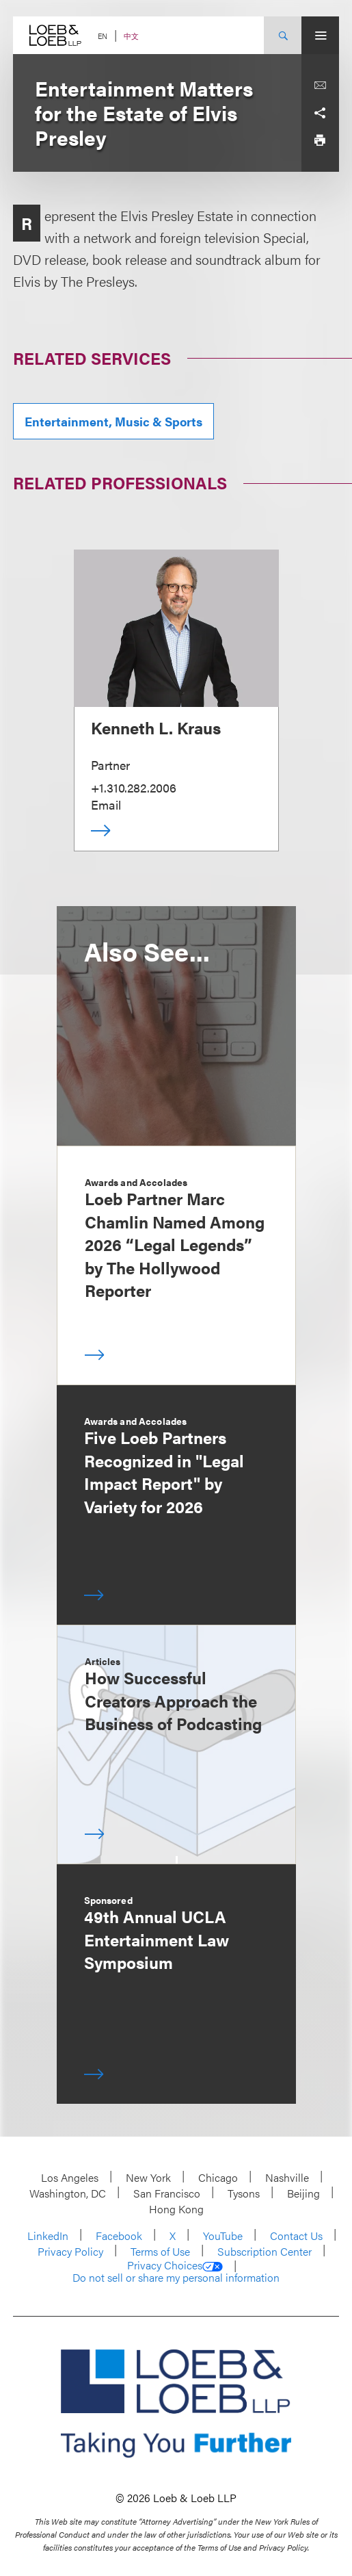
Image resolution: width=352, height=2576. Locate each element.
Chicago (218, 2177)
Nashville (287, 2177)
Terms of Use (160, 2251)
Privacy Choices (175, 2265)
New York (148, 2177)
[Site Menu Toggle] (320, 35)
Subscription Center (264, 2251)
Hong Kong (176, 2209)
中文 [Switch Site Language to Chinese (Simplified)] (131, 36)
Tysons (244, 2193)
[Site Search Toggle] (282, 35)
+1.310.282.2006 (133, 787)
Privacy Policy (70, 2251)
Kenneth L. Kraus (156, 727)
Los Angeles (69, 2177)
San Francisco (166, 2193)
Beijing (303, 2193)
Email (106, 804)
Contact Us (296, 2235)
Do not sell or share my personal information (176, 2277)
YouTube (223, 2235)
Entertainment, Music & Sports (113, 421)
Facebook (119, 2235)
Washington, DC (67, 2193)
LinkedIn (47, 2235)
